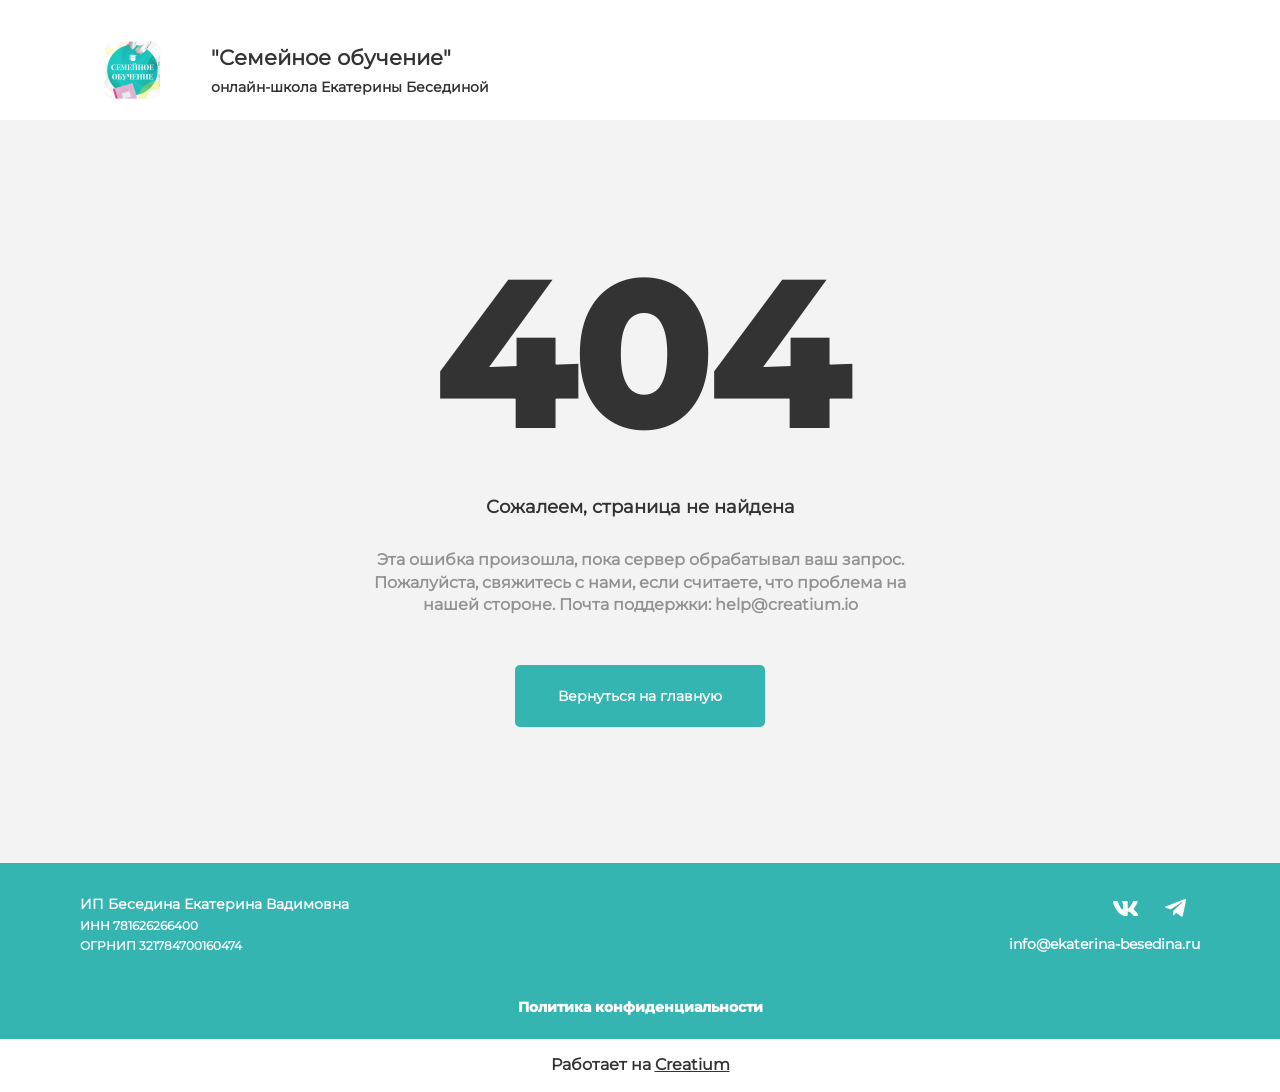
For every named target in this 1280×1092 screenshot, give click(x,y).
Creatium (692, 1064)
